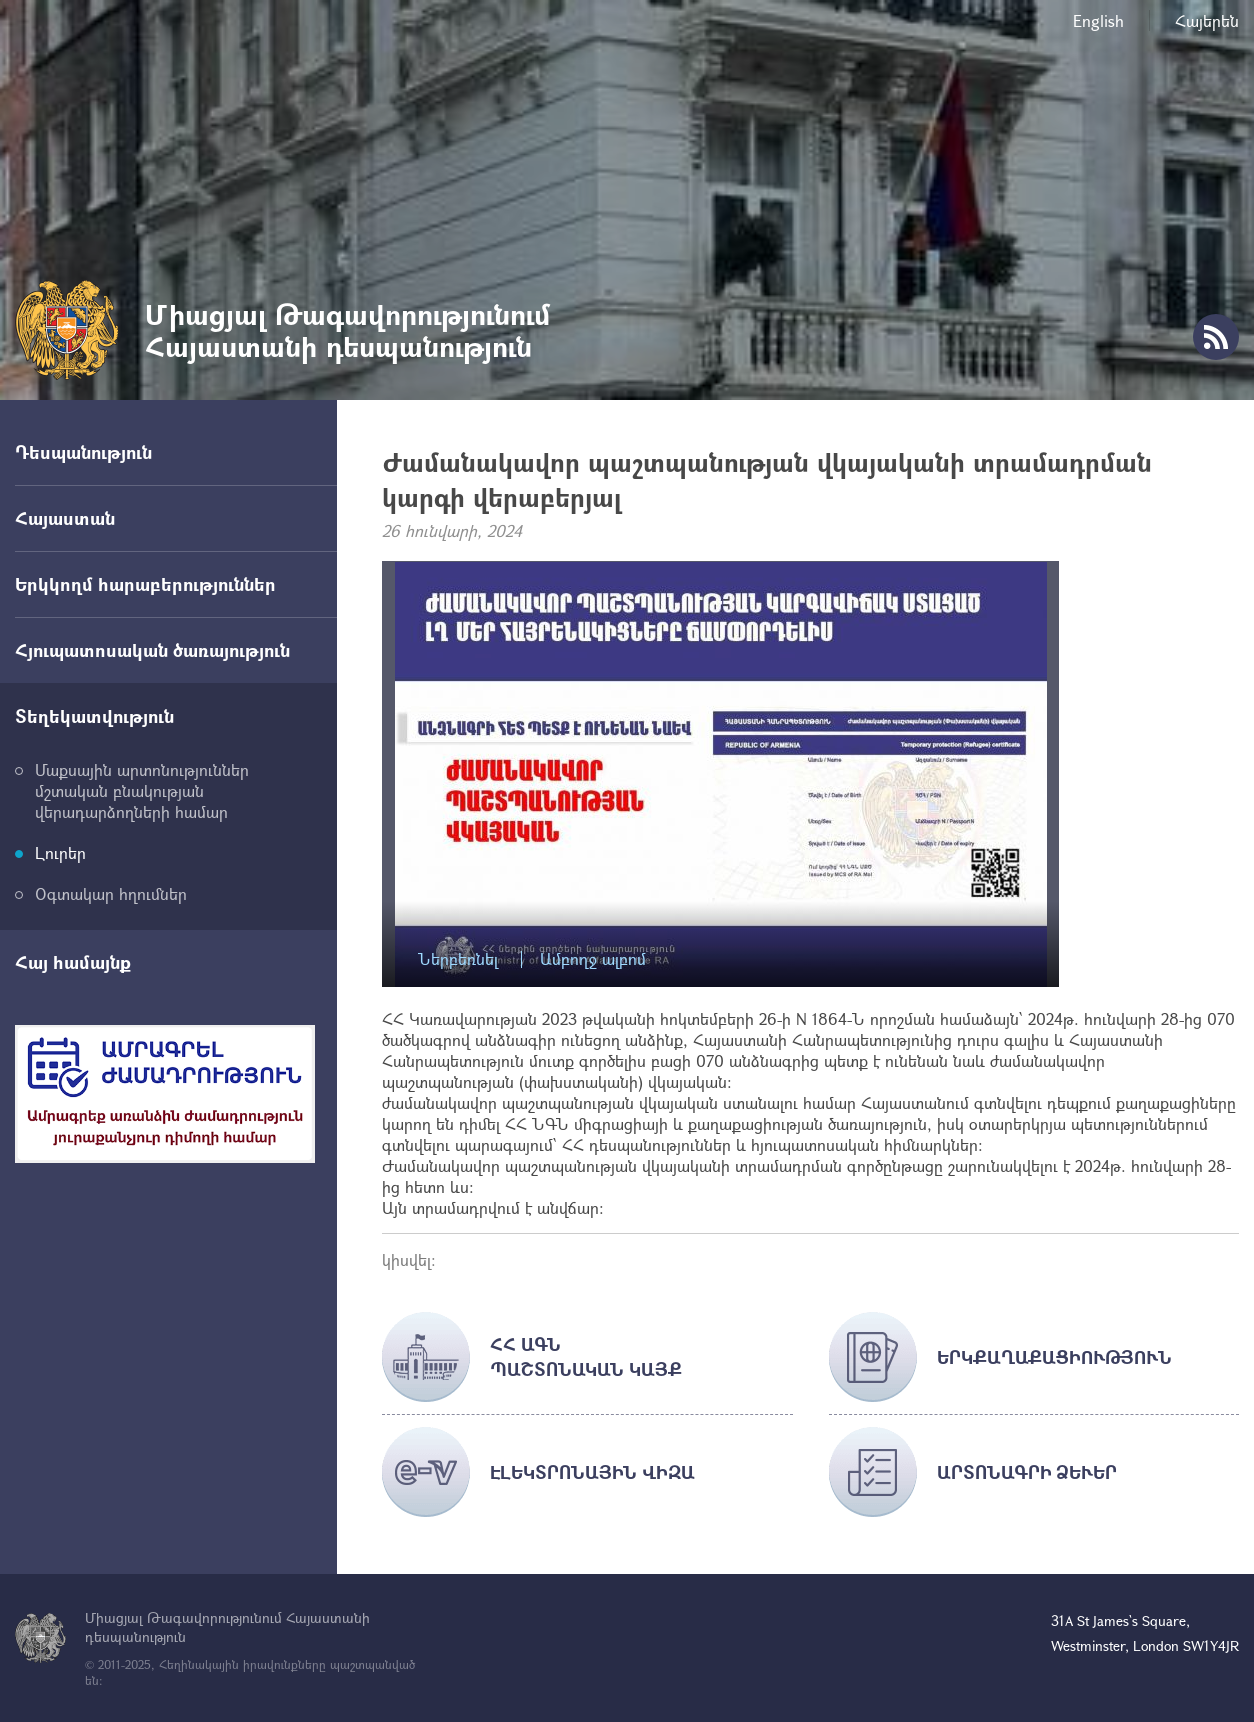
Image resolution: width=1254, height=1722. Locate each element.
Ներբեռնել (458, 959)
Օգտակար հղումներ (111, 893)
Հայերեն (1207, 20)
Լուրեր (60, 852)
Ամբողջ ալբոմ (593, 959)
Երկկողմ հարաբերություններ (145, 584)
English (1098, 20)
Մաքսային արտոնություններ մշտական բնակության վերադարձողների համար (142, 790)
